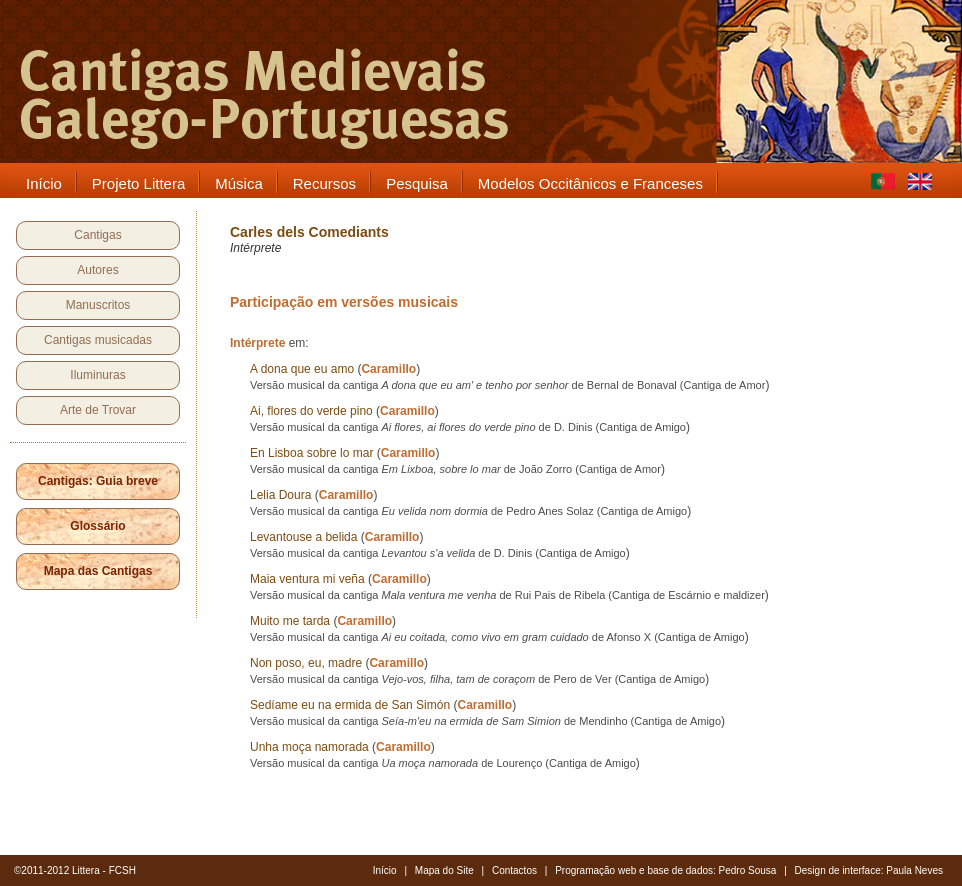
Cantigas (97, 235)
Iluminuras (97, 375)
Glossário (97, 526)
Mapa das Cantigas (98, 571)
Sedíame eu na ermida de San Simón (350, 705)
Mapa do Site (444, 870)
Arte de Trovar (98, 410)
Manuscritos (98, 305)
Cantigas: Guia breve (98, 481)
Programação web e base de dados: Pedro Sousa (665, 870)
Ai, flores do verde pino (311, 411)
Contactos (514, 870)
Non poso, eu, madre (306, 663)
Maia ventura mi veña (307, 579)
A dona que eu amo (302, 369)
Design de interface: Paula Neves (869, 870)
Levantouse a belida (303, 537)
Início (385, 870)
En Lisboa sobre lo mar (311, 453)
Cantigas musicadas (98, 340)
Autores (97, 270)
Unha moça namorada (309, 747)
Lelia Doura (280, 495)
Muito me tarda (290, 621)
